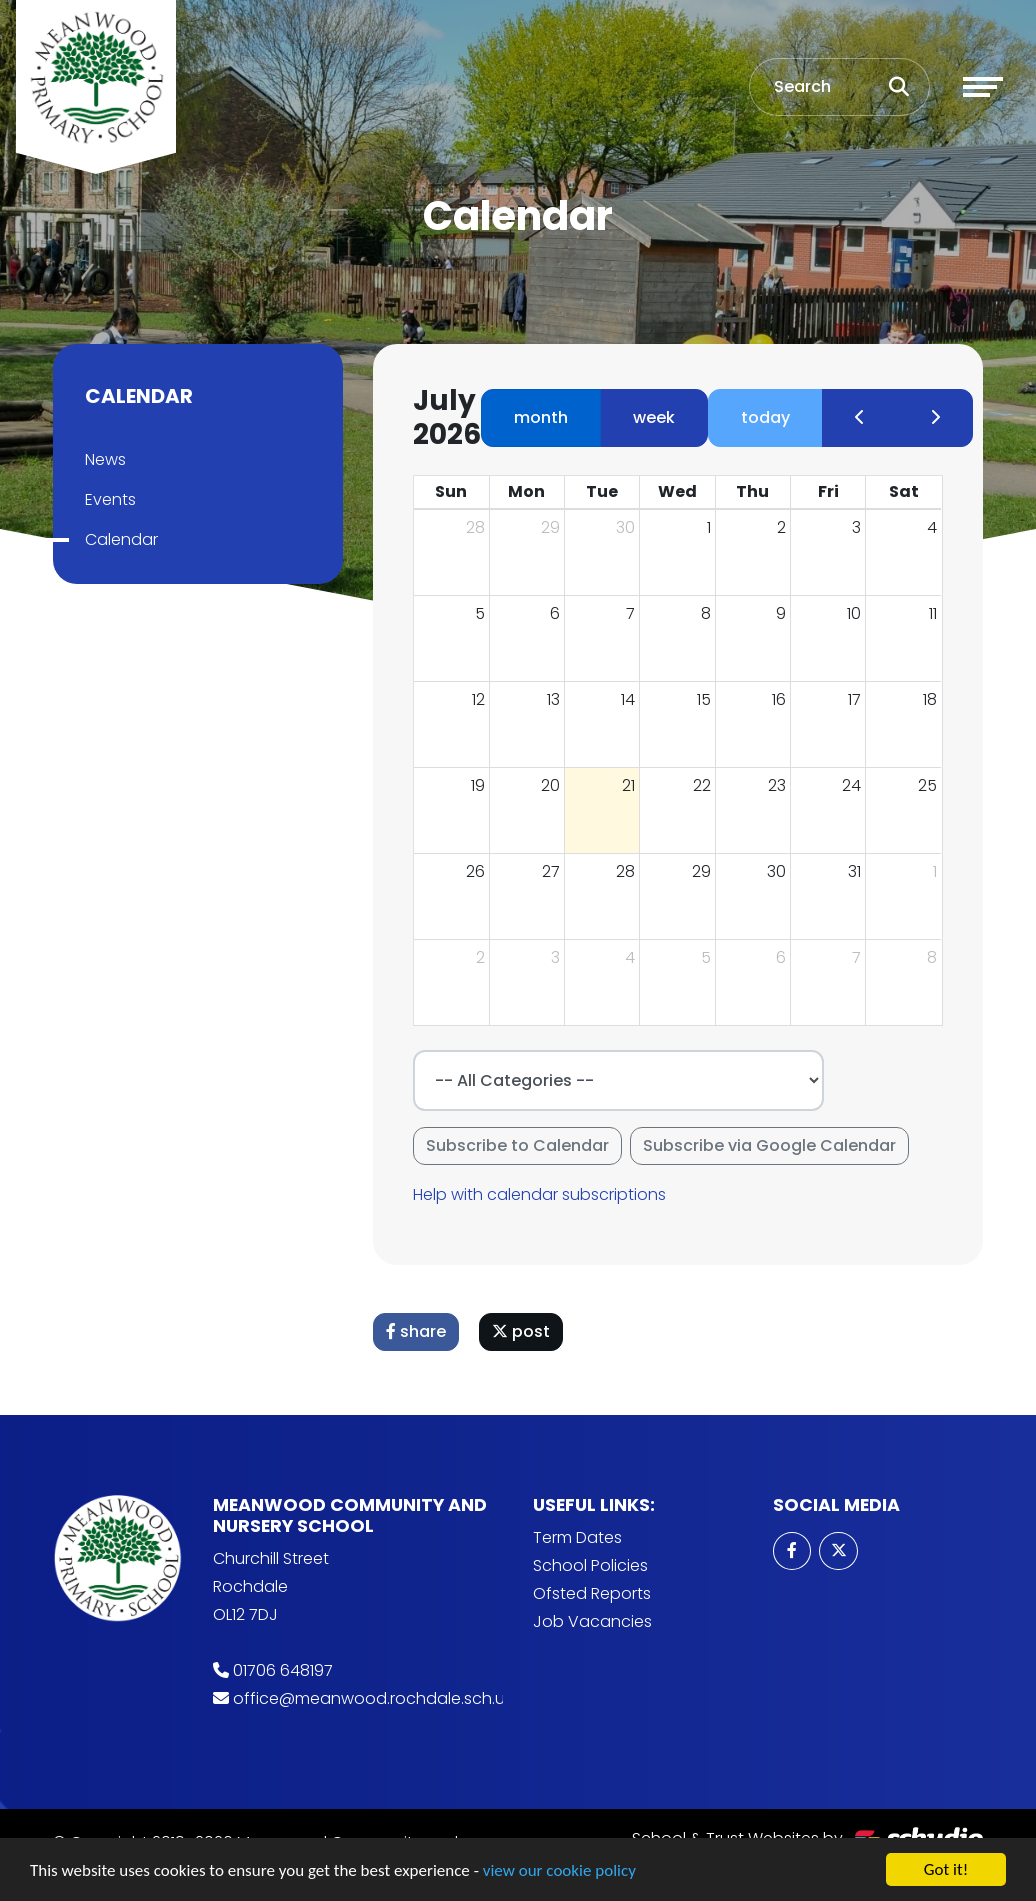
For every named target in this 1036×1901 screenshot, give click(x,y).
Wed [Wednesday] (681, 491)
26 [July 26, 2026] (479, 871)
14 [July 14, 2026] (632, 699)
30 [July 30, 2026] (780, 871)
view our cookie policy (559, 1879)
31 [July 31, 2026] (858, 871)
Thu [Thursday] (756, 491)
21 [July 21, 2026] (632, 785)
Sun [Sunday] (455, 491)
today (769, 417)
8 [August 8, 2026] (936, 957)
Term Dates (577, 1537)
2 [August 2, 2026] (484, 957)
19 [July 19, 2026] (482, 785)
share (420, 1331)
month (545, 417)
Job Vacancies (592, 1621)
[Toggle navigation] (983, 87)
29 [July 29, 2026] (705, 871)
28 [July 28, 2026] (629, 871)
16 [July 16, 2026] (783, 699)
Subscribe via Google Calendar (773, 1145)
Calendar (117, 539)
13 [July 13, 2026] (557, 699)
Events (106, 499)
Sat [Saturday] (908, 491)
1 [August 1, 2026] (939, 871)
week (658, 417)
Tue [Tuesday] (606, 491)
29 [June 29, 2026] (554, 527)
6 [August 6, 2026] (785, 957)
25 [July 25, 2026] (931, 785)
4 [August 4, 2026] (634, 957)
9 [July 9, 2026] (785, 613)
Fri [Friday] (831, 491)
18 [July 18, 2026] (934, 699)
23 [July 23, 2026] (781, 785)
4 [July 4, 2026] (936, 527)
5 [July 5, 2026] (484, 613)
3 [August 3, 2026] (559, 957)
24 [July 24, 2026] (855, 785)
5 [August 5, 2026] (710, 957)
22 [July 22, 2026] (706, 785)
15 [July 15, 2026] (708, 699)
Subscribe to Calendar (521, 1145)
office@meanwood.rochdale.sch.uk (372, 1698)
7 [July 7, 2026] (634, 613)
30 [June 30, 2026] (629, 527)
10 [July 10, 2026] (858, 613)
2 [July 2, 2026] (785, 527)
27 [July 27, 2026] (555, 871)
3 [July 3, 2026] (860, 527)
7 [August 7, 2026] (860, 957)
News (101, 459)
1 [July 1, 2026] (713, 527)
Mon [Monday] (530, 491)
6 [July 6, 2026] (559, 613)
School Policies (590, 1565)
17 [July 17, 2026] (858, 699)
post (525, 1331)
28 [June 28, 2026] (479, 527)
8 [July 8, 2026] (710, 613)
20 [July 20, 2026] (554, 785)
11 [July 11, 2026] (937, 613)
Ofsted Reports (592, 1593)
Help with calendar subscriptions (543, 1194)
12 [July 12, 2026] (482, 699)
